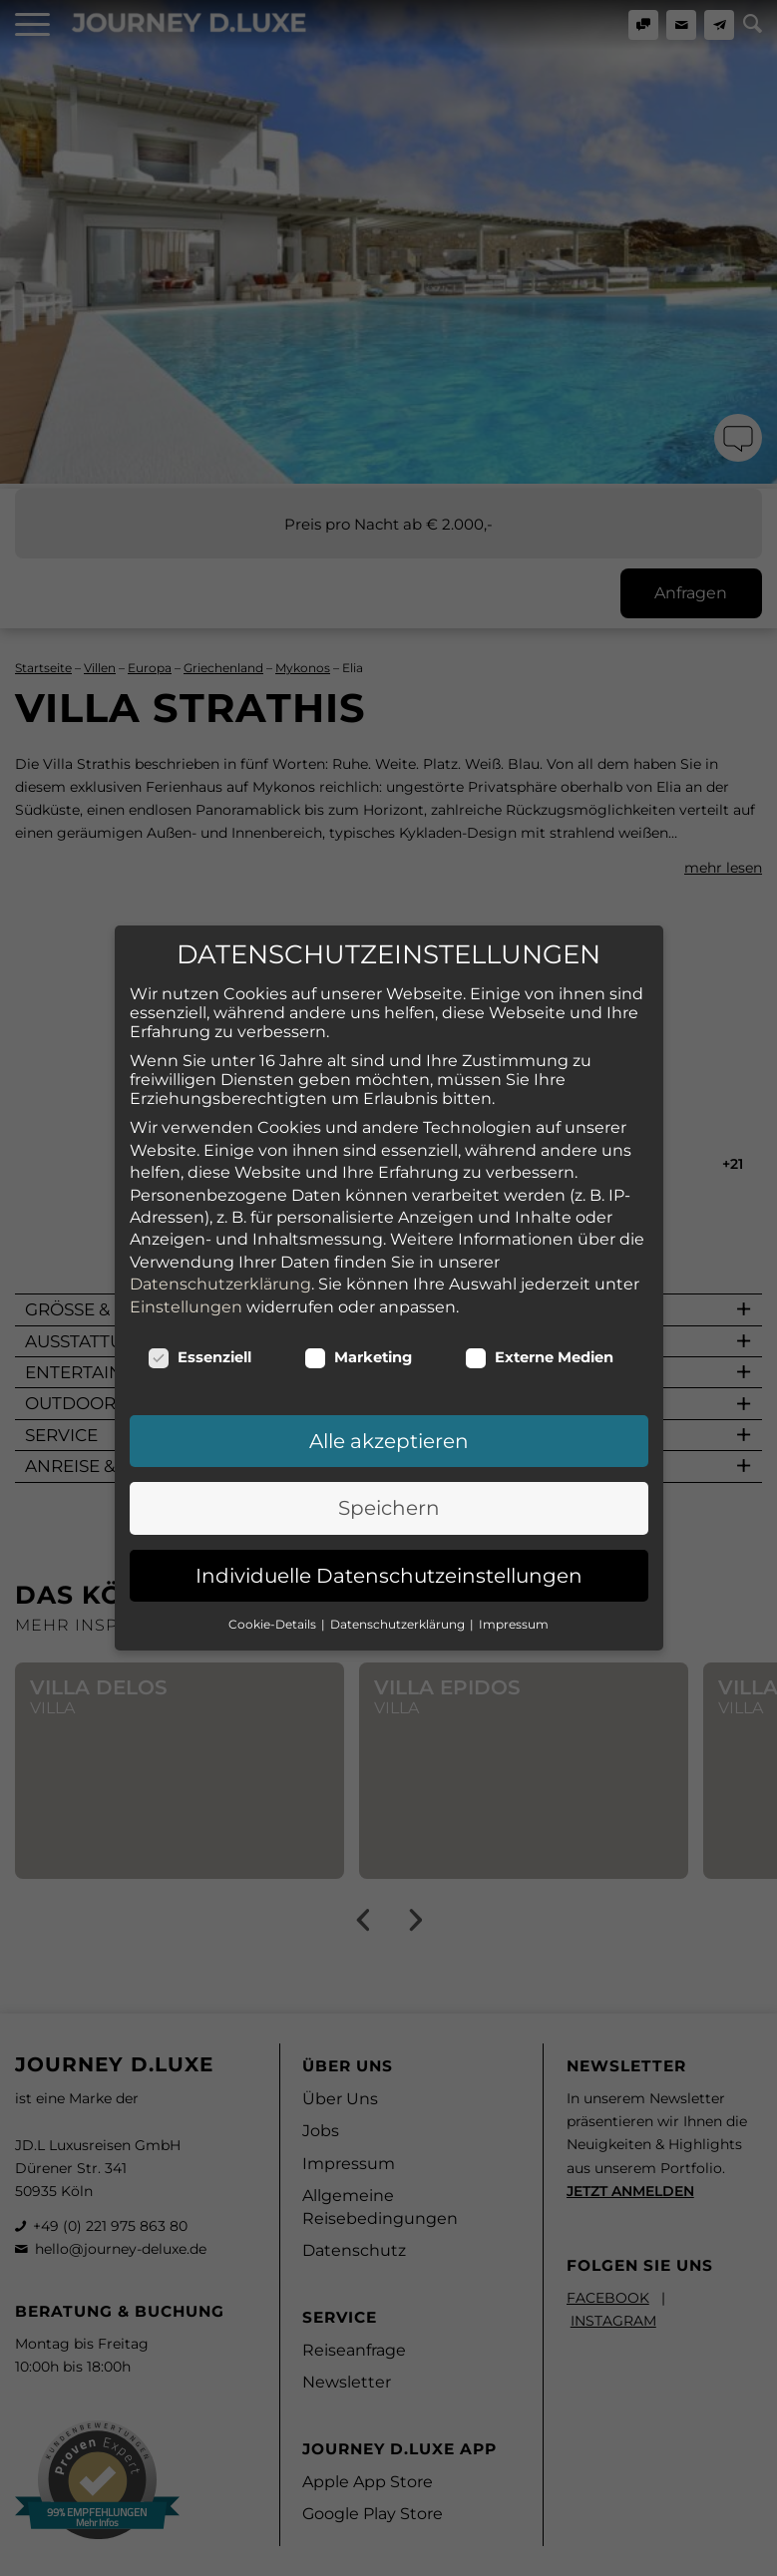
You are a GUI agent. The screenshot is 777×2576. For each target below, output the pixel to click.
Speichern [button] (389, 1447)
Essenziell (200, 1296)
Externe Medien (539, 1296)
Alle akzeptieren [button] (389, 1380)
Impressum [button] (514, 1563)
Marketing (358, 1296)
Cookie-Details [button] (273, 1563)
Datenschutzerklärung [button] (399, 1563)
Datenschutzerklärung (220, 1223)
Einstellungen (186, 1245)
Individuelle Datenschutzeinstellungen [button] (389, 1515)
